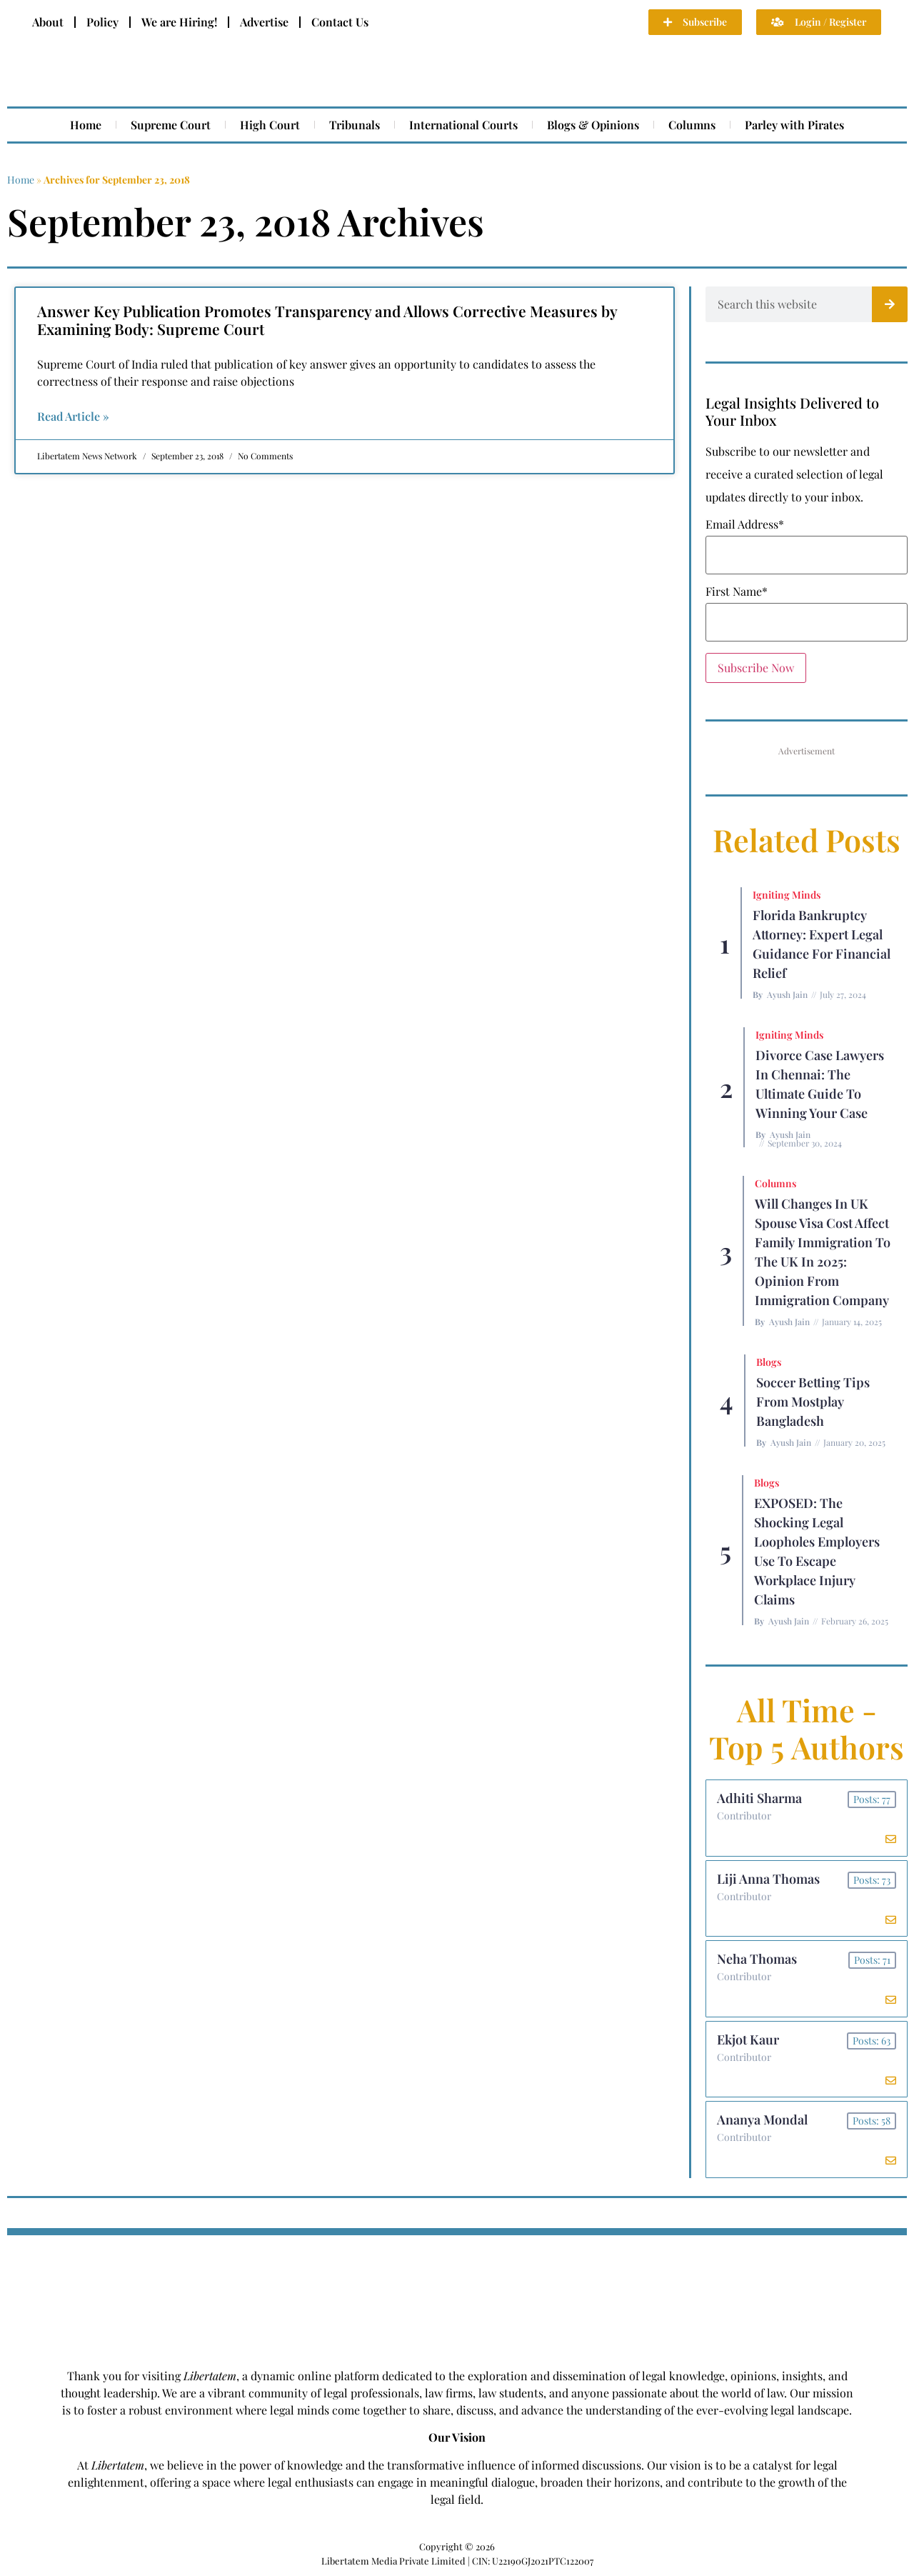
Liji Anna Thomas (768, 1878)
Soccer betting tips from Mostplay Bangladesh (813, 1401)
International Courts (463, 124)
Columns (691, 124)
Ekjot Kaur (748, 2040)
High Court (270, 124)
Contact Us (339, 21)
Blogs (768, 1362)
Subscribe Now (756, 667)
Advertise (264, 21)
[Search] (890, 304)
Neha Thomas (757, 1959)
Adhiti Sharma (759, 1798)
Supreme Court (171, 124)
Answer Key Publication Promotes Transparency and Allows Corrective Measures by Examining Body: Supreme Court (327, 320)
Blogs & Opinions (593, 124)
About (48, 21)
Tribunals (354, 124)
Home (85, 124)
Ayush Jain (787, 994)
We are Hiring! (179, 21)
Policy (102, 21)
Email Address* (744, 524)
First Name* (736, 591)
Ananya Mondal (762, 2121)
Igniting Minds (786, 895)
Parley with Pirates (794, 124)
